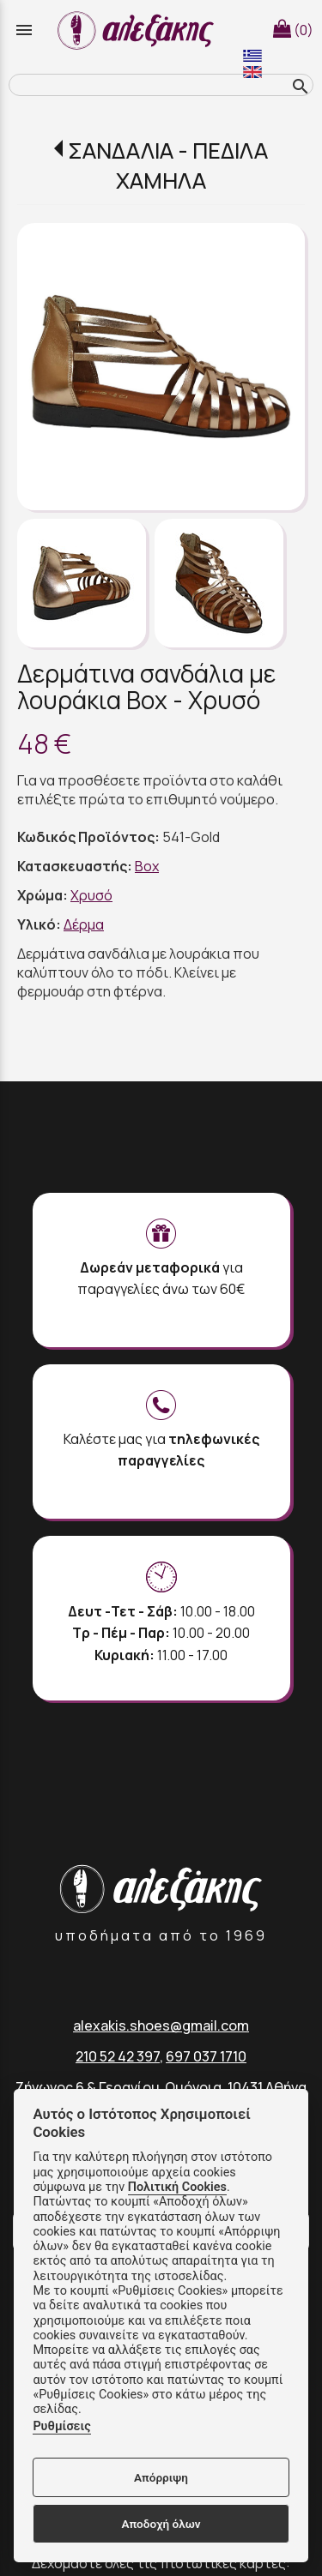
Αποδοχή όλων (160, 2524)
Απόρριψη (161, 2477)
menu (24, 30)
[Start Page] (138, 30)
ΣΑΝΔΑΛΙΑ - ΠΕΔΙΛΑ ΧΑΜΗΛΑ (168, 165)
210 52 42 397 (118, 2056)
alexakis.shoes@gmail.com (161, 2025)
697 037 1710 (206, 2056)
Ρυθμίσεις (61, 2426)
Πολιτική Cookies (177, 2187)
